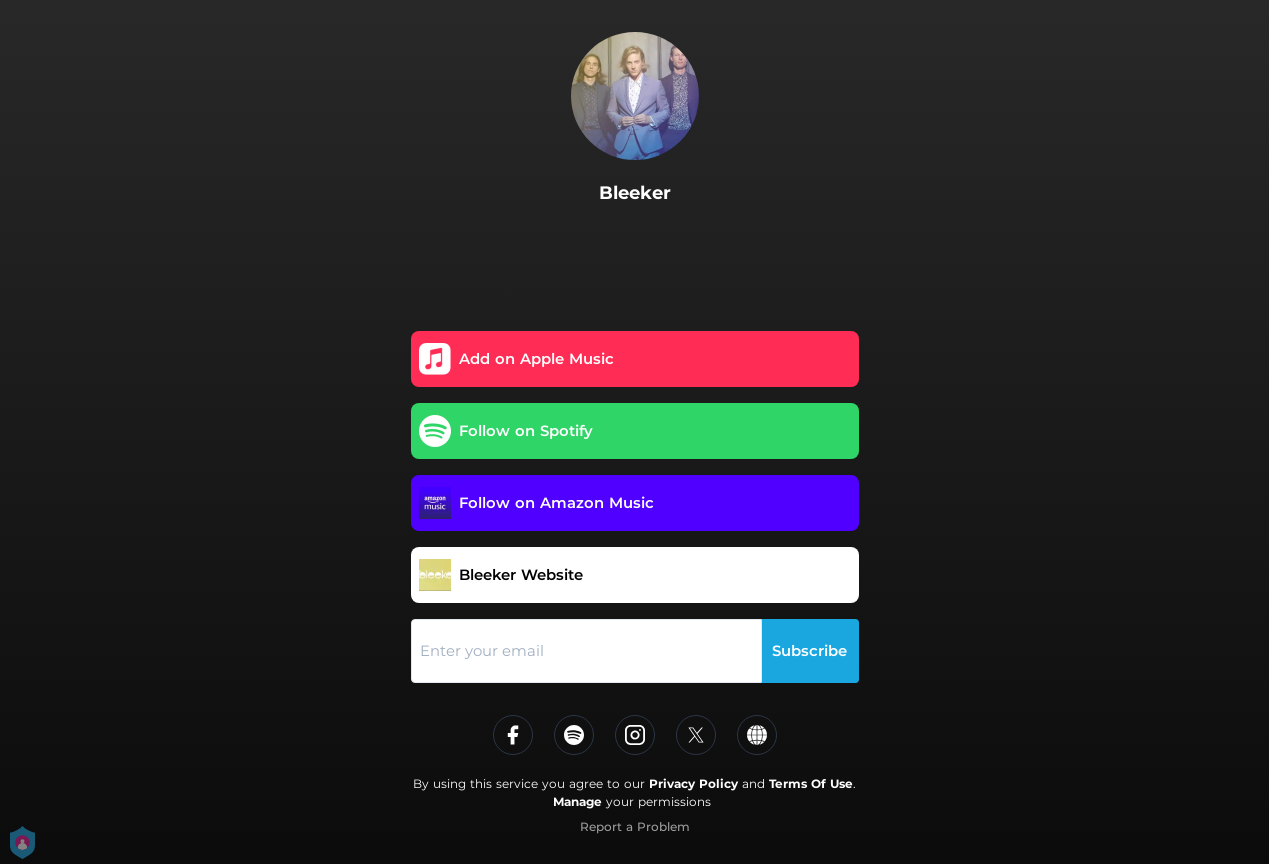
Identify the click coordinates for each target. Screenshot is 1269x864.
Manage (577, 801)
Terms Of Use (811, 783)
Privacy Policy (693, 783)
